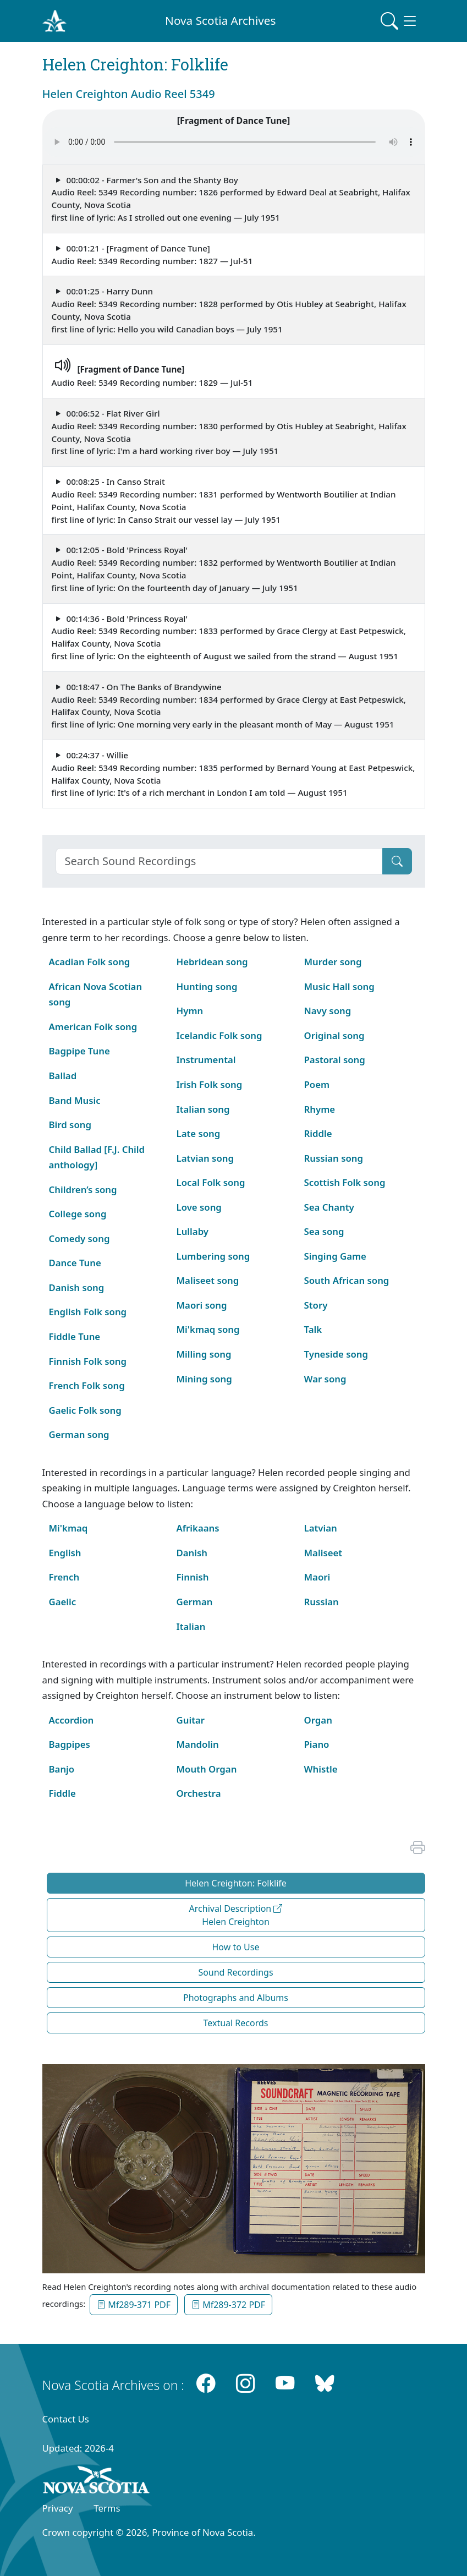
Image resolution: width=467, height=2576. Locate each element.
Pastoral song (334, 1059)
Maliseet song (208, 1280)
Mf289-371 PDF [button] (134, 2305)
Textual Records (235, 2023)
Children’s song (83, 1189)
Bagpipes (69, 1744)
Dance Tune (75, 1262)
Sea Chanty (329, 1207)
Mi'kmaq (68, 1528)
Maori (317, 1577)
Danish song (77, 1287)
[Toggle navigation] (399, 20)
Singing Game (335, 1256)
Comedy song (79, 1238)
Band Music (75, 1100)
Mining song (204, 1378)
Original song (334, 1035)
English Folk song (88, 1311)
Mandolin (198, 1744)
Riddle (318, 1133)
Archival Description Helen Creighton (236, 1915)
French (64, 1577)
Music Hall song (339, 986)
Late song (199, 1133)
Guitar (191, 1720)
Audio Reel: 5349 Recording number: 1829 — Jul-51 (152, 370)
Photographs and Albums (235, 1998)
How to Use (236, 1947)
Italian (191, 1626)
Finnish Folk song (88, 1361)
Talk (313, 1329)
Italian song (203, 1109)
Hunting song (207, 986)
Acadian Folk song (89, 961)
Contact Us (65, 2419)
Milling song (204, 1354)
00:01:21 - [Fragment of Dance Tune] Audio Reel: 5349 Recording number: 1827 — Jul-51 (152, 254)
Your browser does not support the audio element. (233, 142)
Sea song (324, 1231)
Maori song (202, 1305)
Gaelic (62, 1601)
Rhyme (320, 1109)
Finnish (193, 1577)
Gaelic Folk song (85, 1410)
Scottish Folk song (345, 1182)
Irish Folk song (210, 1084)
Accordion (71, 1720)
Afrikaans (198, 1528)
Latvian (320, 1528)
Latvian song (205, 1158)
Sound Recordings (235, 1972)
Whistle (321, 1769)
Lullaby (193, 1231)
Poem (317, 1084)
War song (325, 1378)
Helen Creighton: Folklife (236, 1883)
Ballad (63, 1075)
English (65, 1552)
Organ (318, 1720)
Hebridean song (212, 961)
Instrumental (206, 1059)
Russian (321, 1601)
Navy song (327, 1010)
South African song (346, 1280)
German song (79, 1434)
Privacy (57, 2508)
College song (78, 1213)
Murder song (333, 961)
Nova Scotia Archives (220, 20)
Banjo (62, 1769)
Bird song (70, 1124)
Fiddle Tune (75, 1336)
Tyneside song (336, 1354)
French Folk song (87, 1385)
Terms (107, 2508)
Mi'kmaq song (208, 1329)
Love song (199, 1207)
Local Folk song (211, 1182)
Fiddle (62, 1793)
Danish (192, 1552)
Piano (316, 1744)
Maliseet (323, 1552)
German (195, 1601)
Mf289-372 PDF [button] (228, 2305)
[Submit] (397, 861)
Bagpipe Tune (79, 1050)
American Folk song (93, 1026)
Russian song (334, 1158)
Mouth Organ (207, 1769)
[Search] (219, 861)
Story (316, 1305)
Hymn (190, 1010)
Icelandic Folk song (219, 1035)
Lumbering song (213, 1256)
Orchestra (199, 1793)
